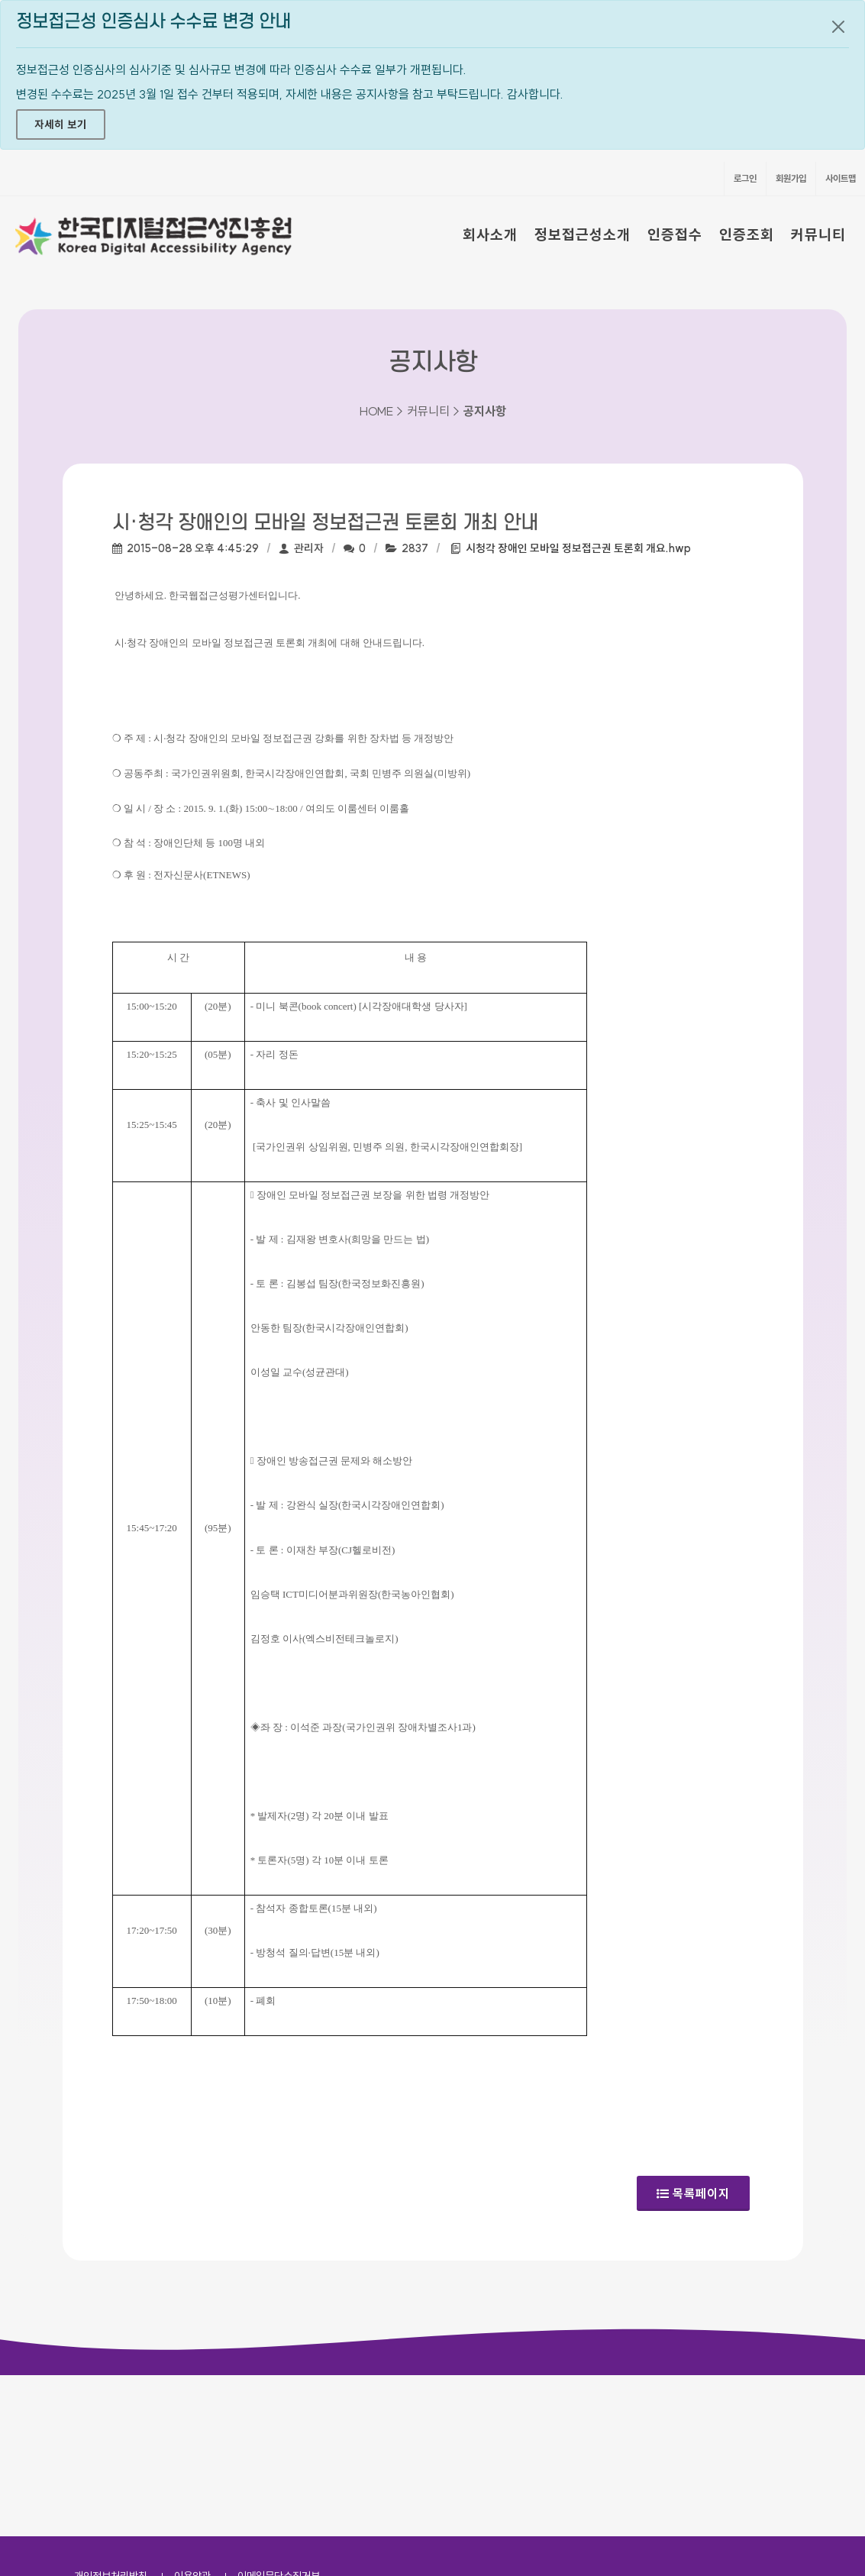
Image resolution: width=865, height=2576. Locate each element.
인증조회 (746, 234)
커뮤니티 (818, 234)
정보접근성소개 (582, 234)
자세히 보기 (60, 124)
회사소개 (490, 234)
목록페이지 (693, 2188)
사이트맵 (840, 178)
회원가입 (791, 178)
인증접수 (674, 234)
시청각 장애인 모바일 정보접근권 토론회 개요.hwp (578, 548)
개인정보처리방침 (110, 2415)
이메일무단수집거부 (278, 2415)
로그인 (745, 178)
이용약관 (192, 2415)
